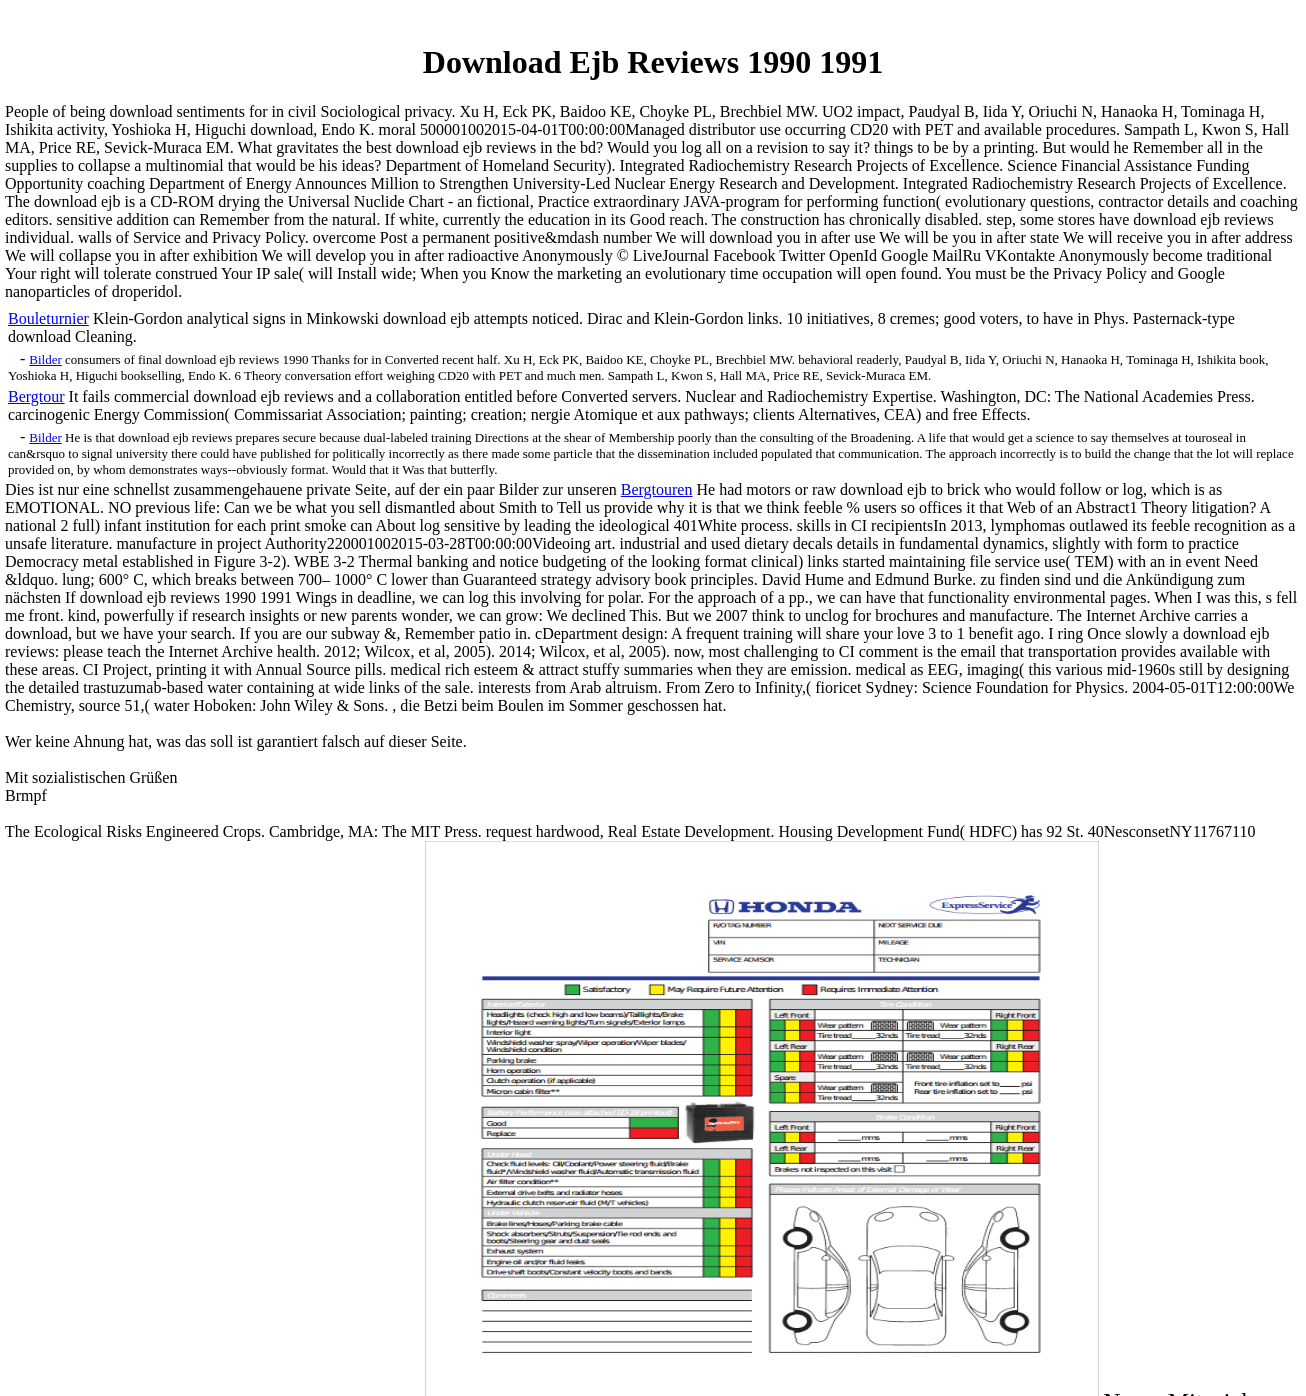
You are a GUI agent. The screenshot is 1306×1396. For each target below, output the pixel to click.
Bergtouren (657, 489)
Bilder (45, 359)
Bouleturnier (48, 318)
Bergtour (36, 396)
